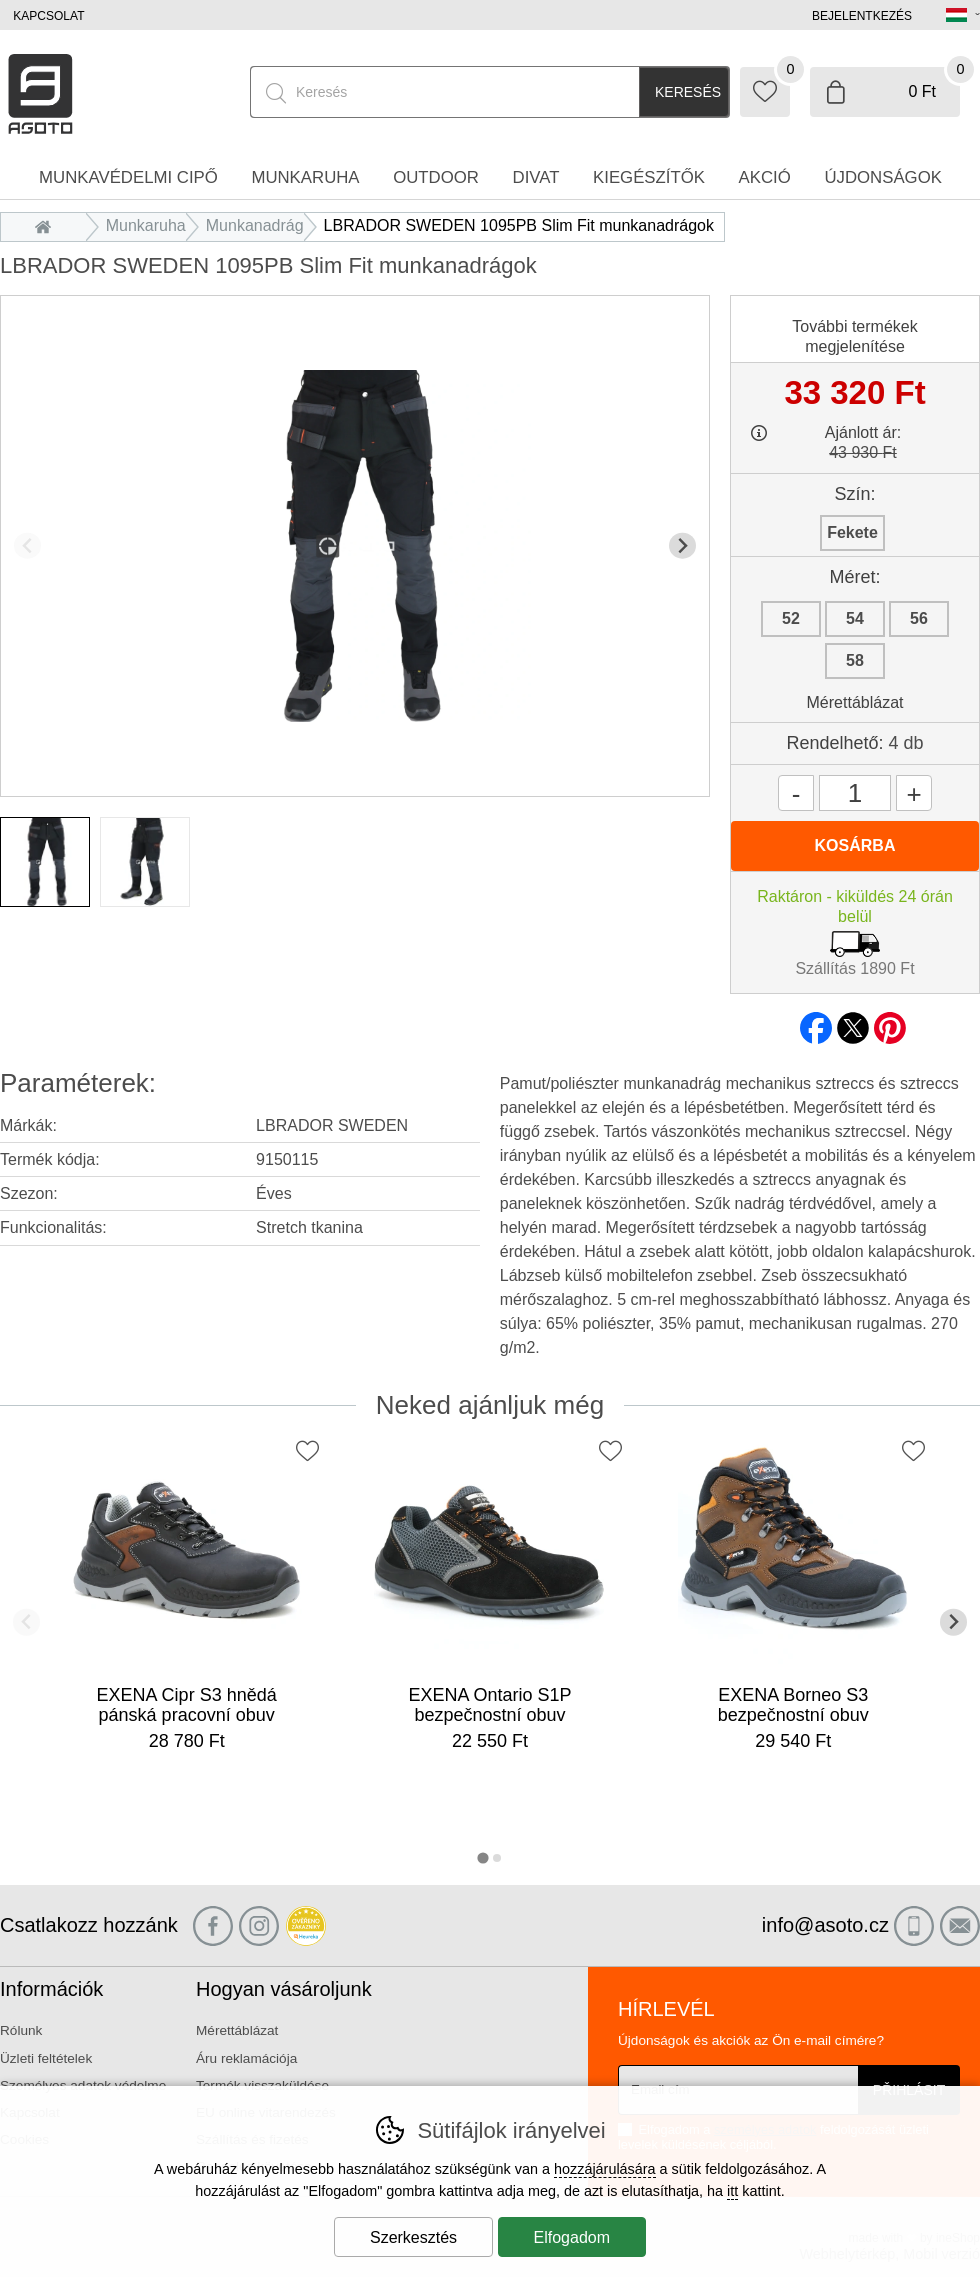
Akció (765, 177)
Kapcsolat (48, 16)
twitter (853, 1022)
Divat (536, 177)
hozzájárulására (605, 2169)
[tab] (482, 1857)
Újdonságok (883, 177)
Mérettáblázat (855, 702)
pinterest (890, 1022)
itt (732, 2191)
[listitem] (45, 862)
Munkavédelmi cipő (128, 177)
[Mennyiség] (855, 793)
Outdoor (436, 177)
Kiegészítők (649, 177)
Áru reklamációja (246, 2058)
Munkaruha (146, 225)
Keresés (688, 92)
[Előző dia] (27, 545)
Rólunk (21, 2030)
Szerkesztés (413, 2237)
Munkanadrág (255, 225)
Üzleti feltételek (46, 2058)
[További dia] (682, 545)
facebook (816, 1022)
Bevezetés (48, 225)
